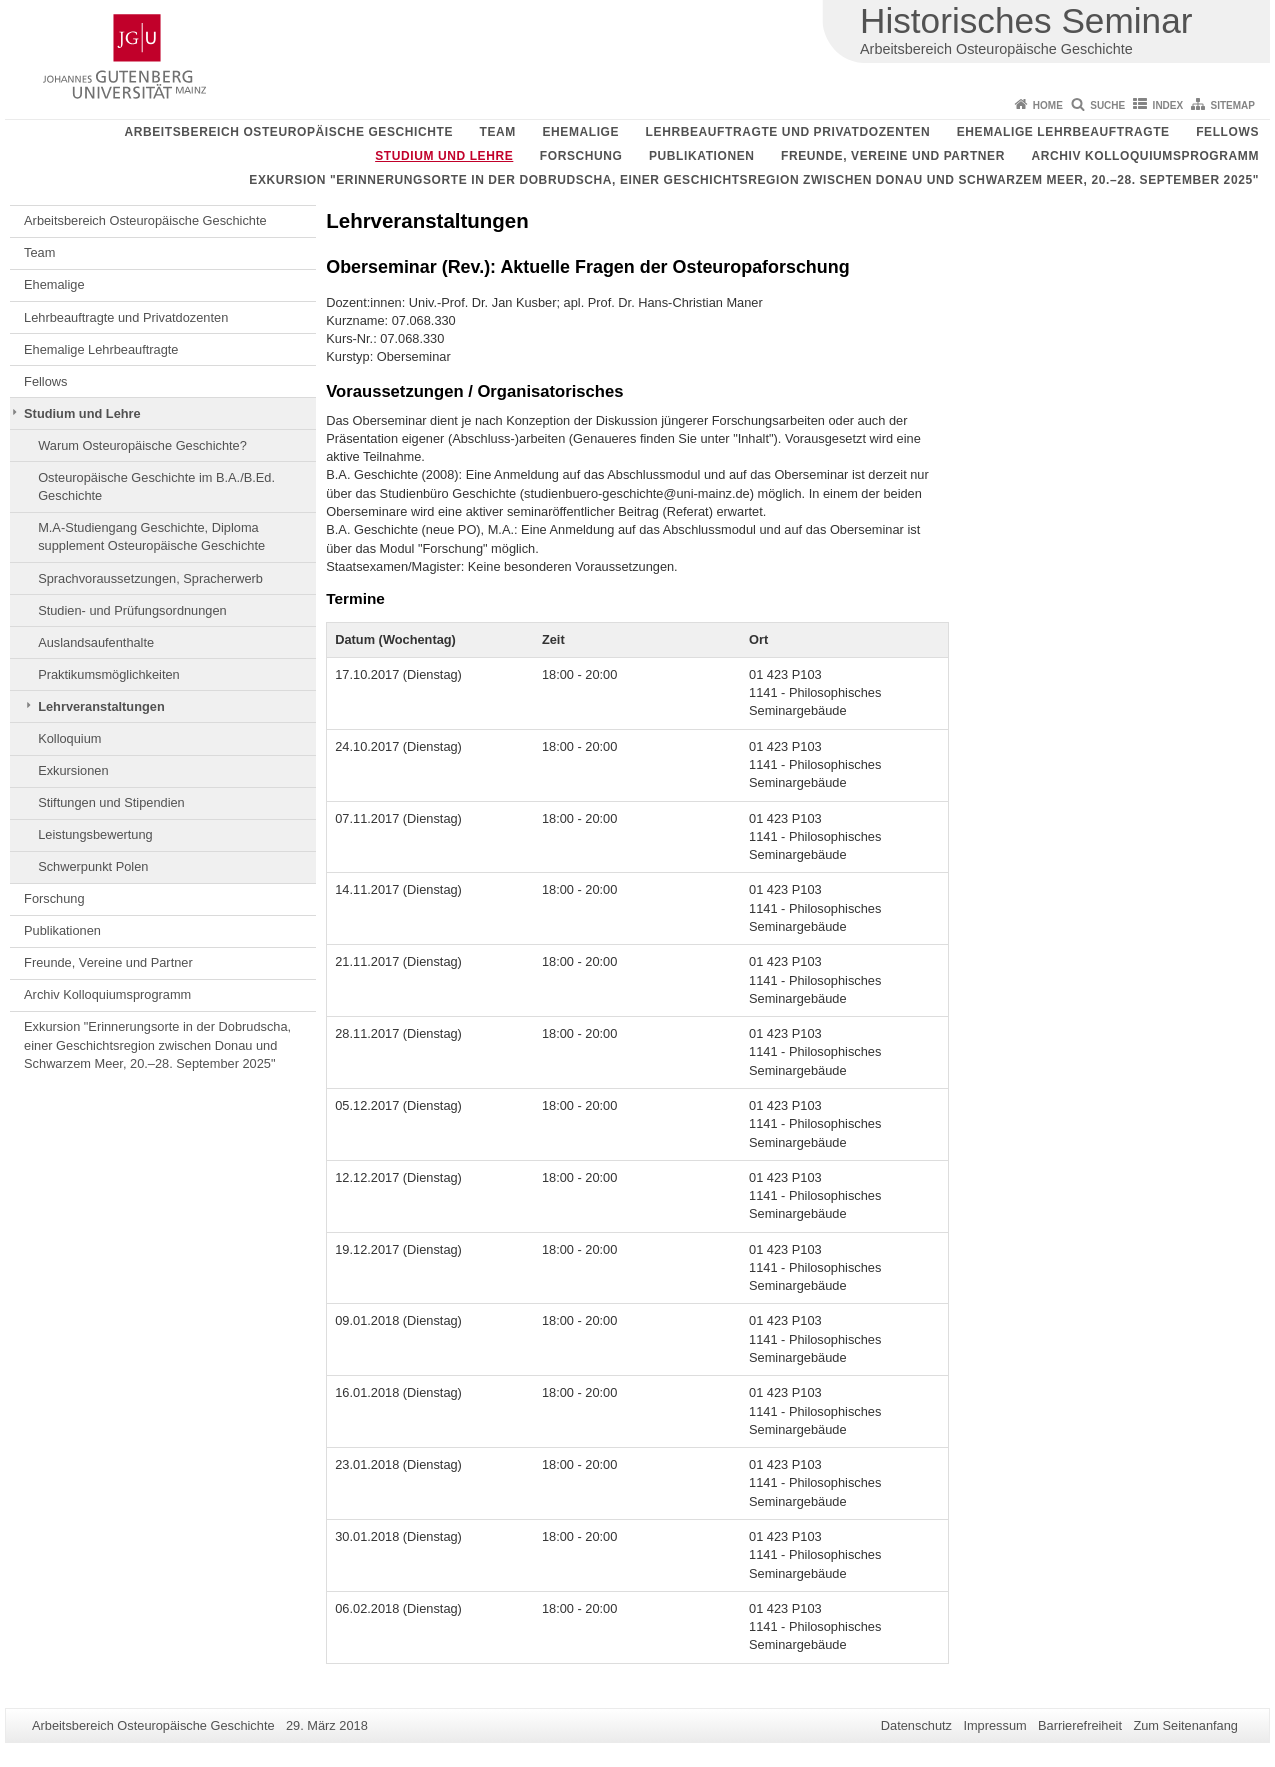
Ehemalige (580, 132)
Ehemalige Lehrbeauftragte (1063, 132)
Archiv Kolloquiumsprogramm (1145, 156)
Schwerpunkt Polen (93, 866)
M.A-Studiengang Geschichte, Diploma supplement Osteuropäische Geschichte (151, 536)
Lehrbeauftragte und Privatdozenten (788, 132)
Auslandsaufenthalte (96, 642)
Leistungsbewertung (95, 834)
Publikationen (702, 156)
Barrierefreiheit (1080, 1725)
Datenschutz (916, 1725)
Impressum (994, 1725)
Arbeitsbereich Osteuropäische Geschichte (288, 132)
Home (1048, 105)
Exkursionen (73, 770)
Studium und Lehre (444, 156)
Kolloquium (69, 738)
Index (1168, 105)
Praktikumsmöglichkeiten (109, 674)
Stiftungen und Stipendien (111, 802)
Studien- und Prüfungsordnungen (132, 610)
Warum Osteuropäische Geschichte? (142, 445)
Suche (1107, 105)
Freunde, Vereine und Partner (893, 156)
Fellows (1227, 132)
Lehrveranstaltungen (101, 706)
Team (498, 132)
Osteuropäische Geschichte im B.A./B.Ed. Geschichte (156, 486)
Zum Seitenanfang (1185, 1725)
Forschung (581, 156)
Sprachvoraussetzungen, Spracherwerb (150, 578)
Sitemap (1233, 105)
